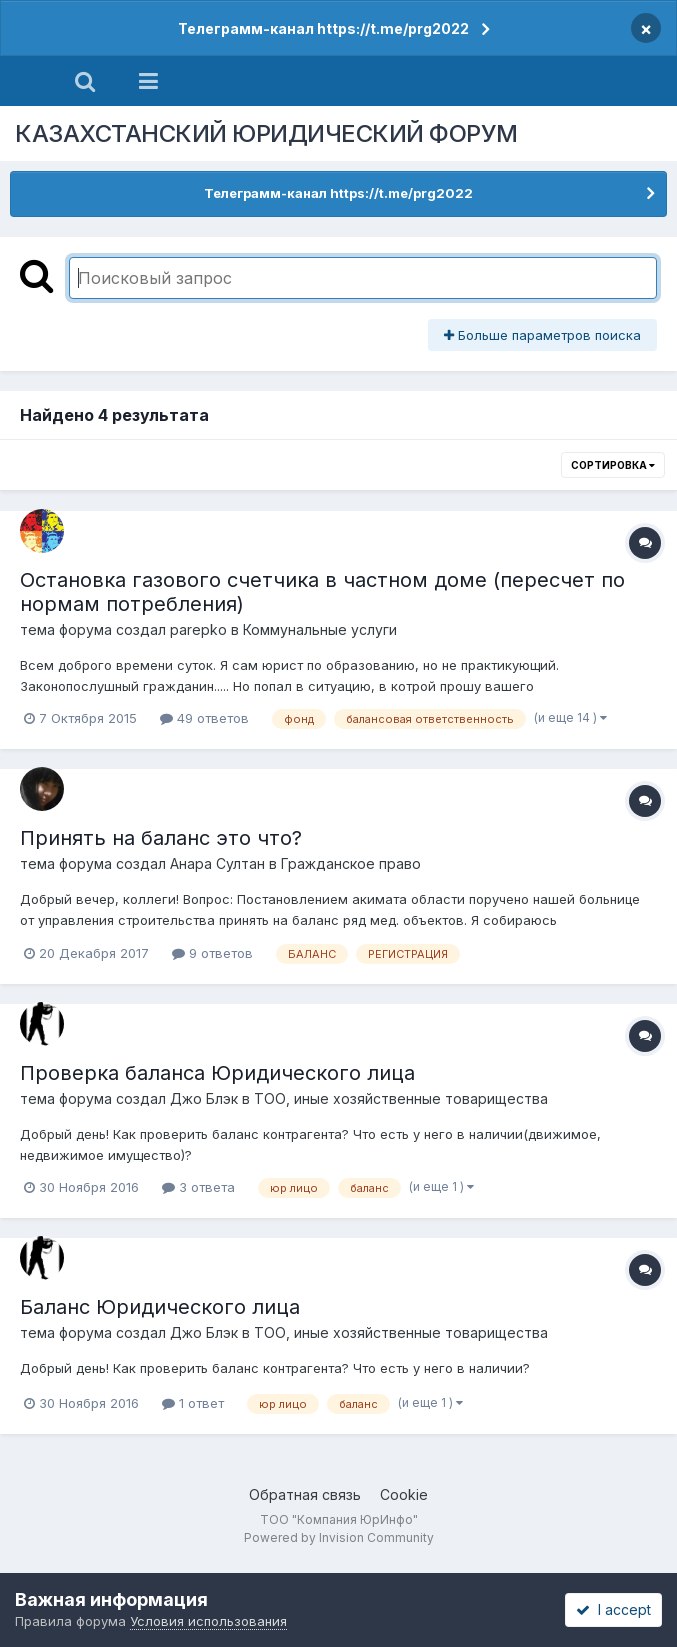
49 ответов (204, 718)
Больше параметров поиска (542, 335)
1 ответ (193, 1403)
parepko (198, 629)
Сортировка (613, 465)
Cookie (404, 1494)
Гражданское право (351, 863)
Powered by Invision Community (339, 1537)
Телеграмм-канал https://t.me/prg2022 (323, 28)
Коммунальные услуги (320, 629)
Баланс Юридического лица (160, 1307)
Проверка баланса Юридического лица (217, 1073)
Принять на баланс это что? (161, 838)
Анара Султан (217, 863)
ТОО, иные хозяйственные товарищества (401, 1098)
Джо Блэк (204, 1098)
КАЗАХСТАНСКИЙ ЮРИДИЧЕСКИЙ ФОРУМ (266, 133)
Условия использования (208, 1621)
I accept (613, 1609)
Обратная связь (305, 1494)
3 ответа (198, 1187)
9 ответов (212, 953)
